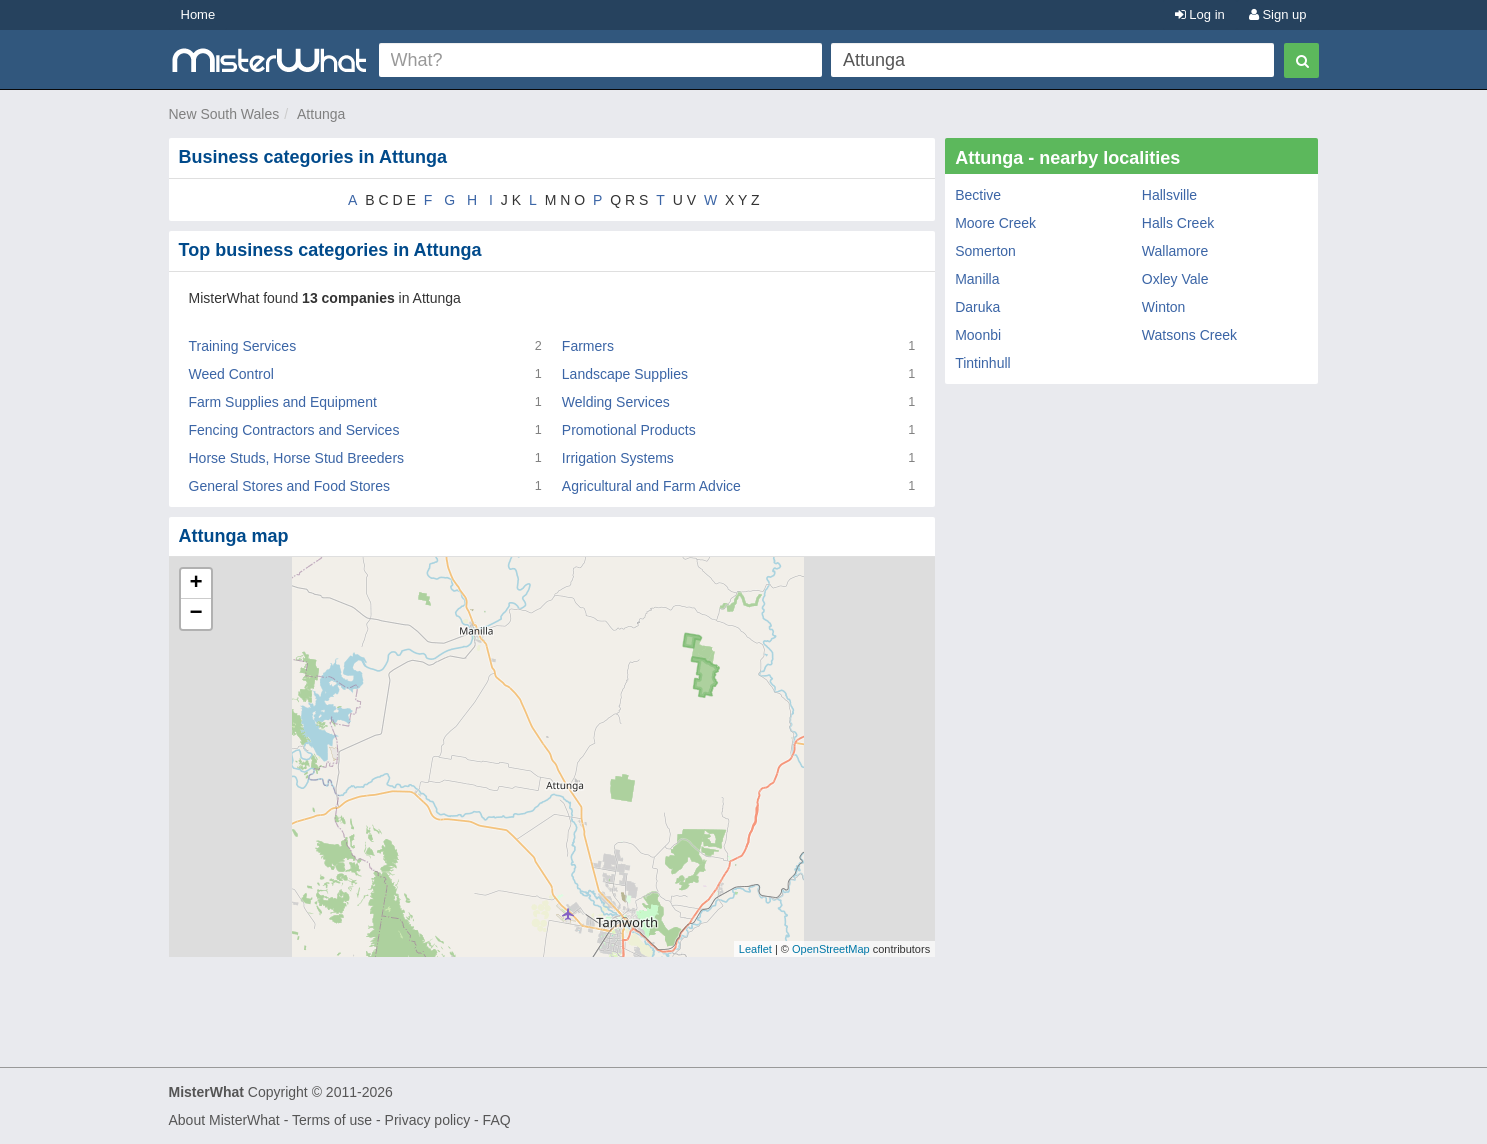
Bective (978, 195)
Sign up (1278, 14)
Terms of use (332, 1120)
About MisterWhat (224, 1120)
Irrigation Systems (618, 458)
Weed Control (231, 374)
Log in (1200, 14)
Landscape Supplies (625, 374)
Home (198, 14)
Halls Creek (1178, 223)
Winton (1164, 307)
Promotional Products (629, 430)
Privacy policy (428, 1120)
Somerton (985, 251)
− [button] (195, 614)
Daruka (977, 307)
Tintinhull (983, 363)
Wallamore (1175, 251)
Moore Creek (995, 223)
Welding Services (616, 402)
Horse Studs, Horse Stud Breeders (297, 458)
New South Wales (224, 114)
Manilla (977, 279)
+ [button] (195, 584)
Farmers (588, 346)
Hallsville (1169, 195)
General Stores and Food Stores (290, 486)
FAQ (497, 1120)
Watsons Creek (1189, 335)
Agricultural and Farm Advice (651, 486)
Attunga (321, 114)
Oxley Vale (1175, 279)
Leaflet (755, 949)
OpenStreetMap (831, 949)
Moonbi (978, 335)
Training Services (243, 346)
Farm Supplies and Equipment (283, 402)
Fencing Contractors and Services (294, 430)
